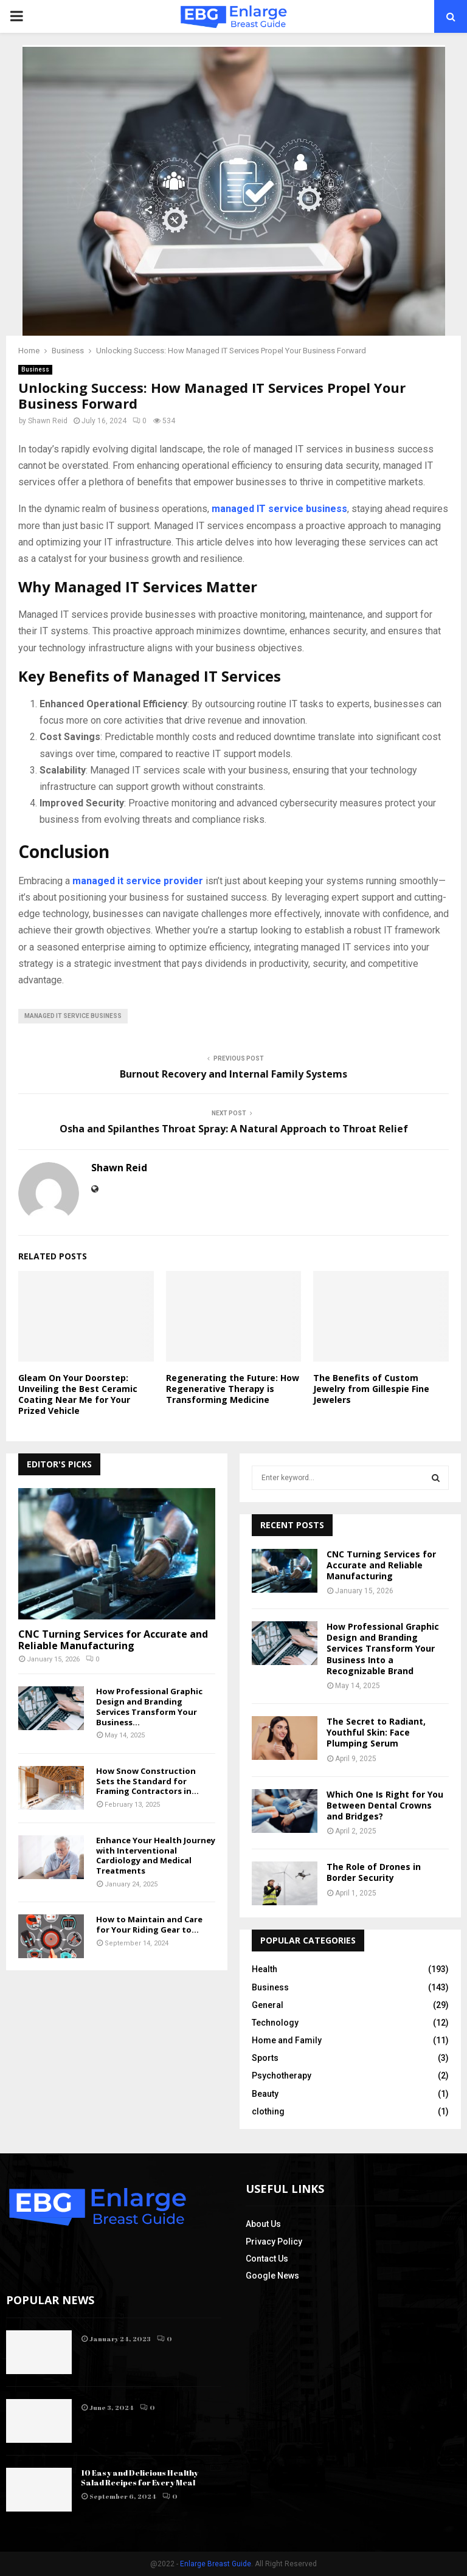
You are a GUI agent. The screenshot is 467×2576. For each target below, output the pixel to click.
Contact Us (267, 2258)
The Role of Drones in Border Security (374, 1872)
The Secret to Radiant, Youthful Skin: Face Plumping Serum (376, 1732)
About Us (263, 2224)
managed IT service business (73, 1016)
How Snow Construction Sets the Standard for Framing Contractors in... (147, 1781)
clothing (268, 2111)
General (267, 2005)
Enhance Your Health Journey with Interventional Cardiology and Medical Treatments (155, 1855)
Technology (275, 2022)
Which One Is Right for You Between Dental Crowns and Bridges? (385, 1805)
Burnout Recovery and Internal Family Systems (233, 1074)
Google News (272, 2275)
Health (264, 1969)
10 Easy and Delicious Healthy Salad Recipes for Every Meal (139, 2477)
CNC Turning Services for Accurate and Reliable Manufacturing (113, 1639)
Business (35, 369)
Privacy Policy (274, 2241)
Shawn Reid (47, 421)
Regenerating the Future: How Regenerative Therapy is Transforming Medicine (232, 1388)
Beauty (265, 2094)
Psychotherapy (281, 2075)
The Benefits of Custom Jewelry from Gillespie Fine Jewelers (371, 1388)
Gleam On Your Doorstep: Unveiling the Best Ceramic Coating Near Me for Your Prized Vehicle (77, 1394)
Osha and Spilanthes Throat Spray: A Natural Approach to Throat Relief (234, 1128)
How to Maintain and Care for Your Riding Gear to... (149, 1924)
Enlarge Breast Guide (215, 2564)
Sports (265, 2058)
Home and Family (287, 2040)
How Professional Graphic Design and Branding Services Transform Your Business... (149, 1706)
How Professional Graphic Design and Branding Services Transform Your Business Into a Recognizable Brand (383, 1649)
